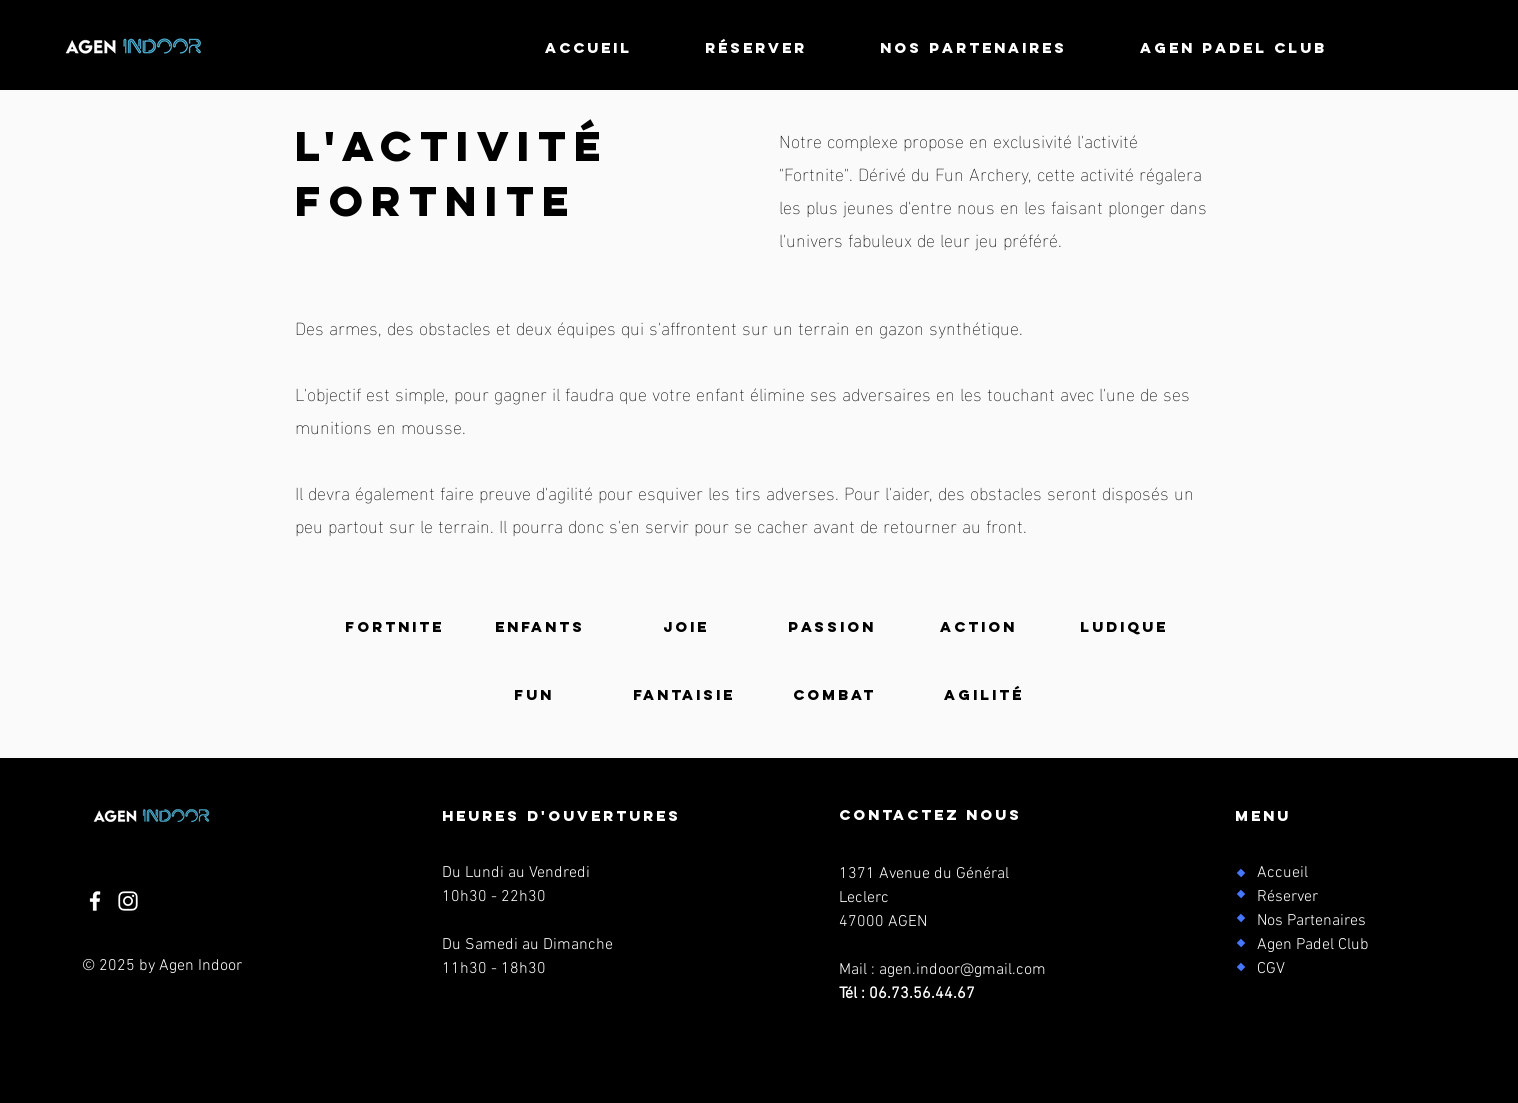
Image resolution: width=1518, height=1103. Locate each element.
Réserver (1287, 897)
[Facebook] (95, 901)
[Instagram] (128, 901)
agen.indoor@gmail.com (962, 970)
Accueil (1282, 873)
